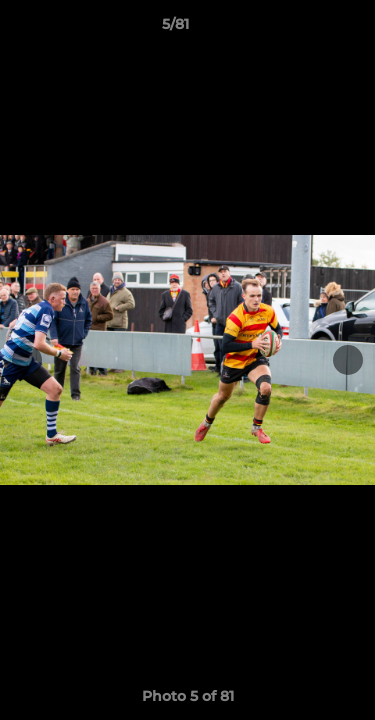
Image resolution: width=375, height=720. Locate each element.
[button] (303, 29)
